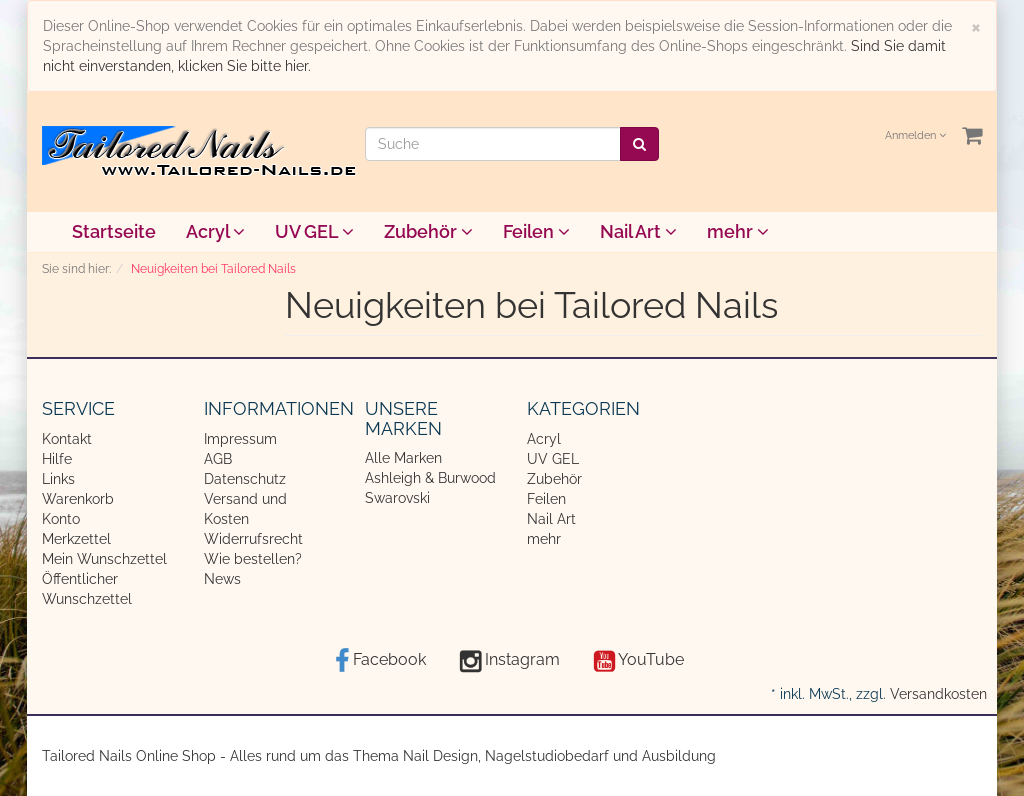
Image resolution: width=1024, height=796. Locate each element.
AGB (218, 459)
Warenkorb (78, 499)
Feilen (536, 231)
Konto (61, 519)
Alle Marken (403, 458)
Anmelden (915, 135)
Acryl (215, 231)
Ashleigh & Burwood (430, 478)
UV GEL (314, 231)
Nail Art (638, 231)
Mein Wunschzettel (104, 559)
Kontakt (67, 439)
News (222, 579)
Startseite (114, 231)
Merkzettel (76, 539)
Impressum (240, 439)
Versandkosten (938, 694)
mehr (738, 231)
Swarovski (397, 498)
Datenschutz (245, 479)
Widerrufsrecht (253, 539)
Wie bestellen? (253, 559)
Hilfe (57, 459)
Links (58, 479)
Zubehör (428, 231)
